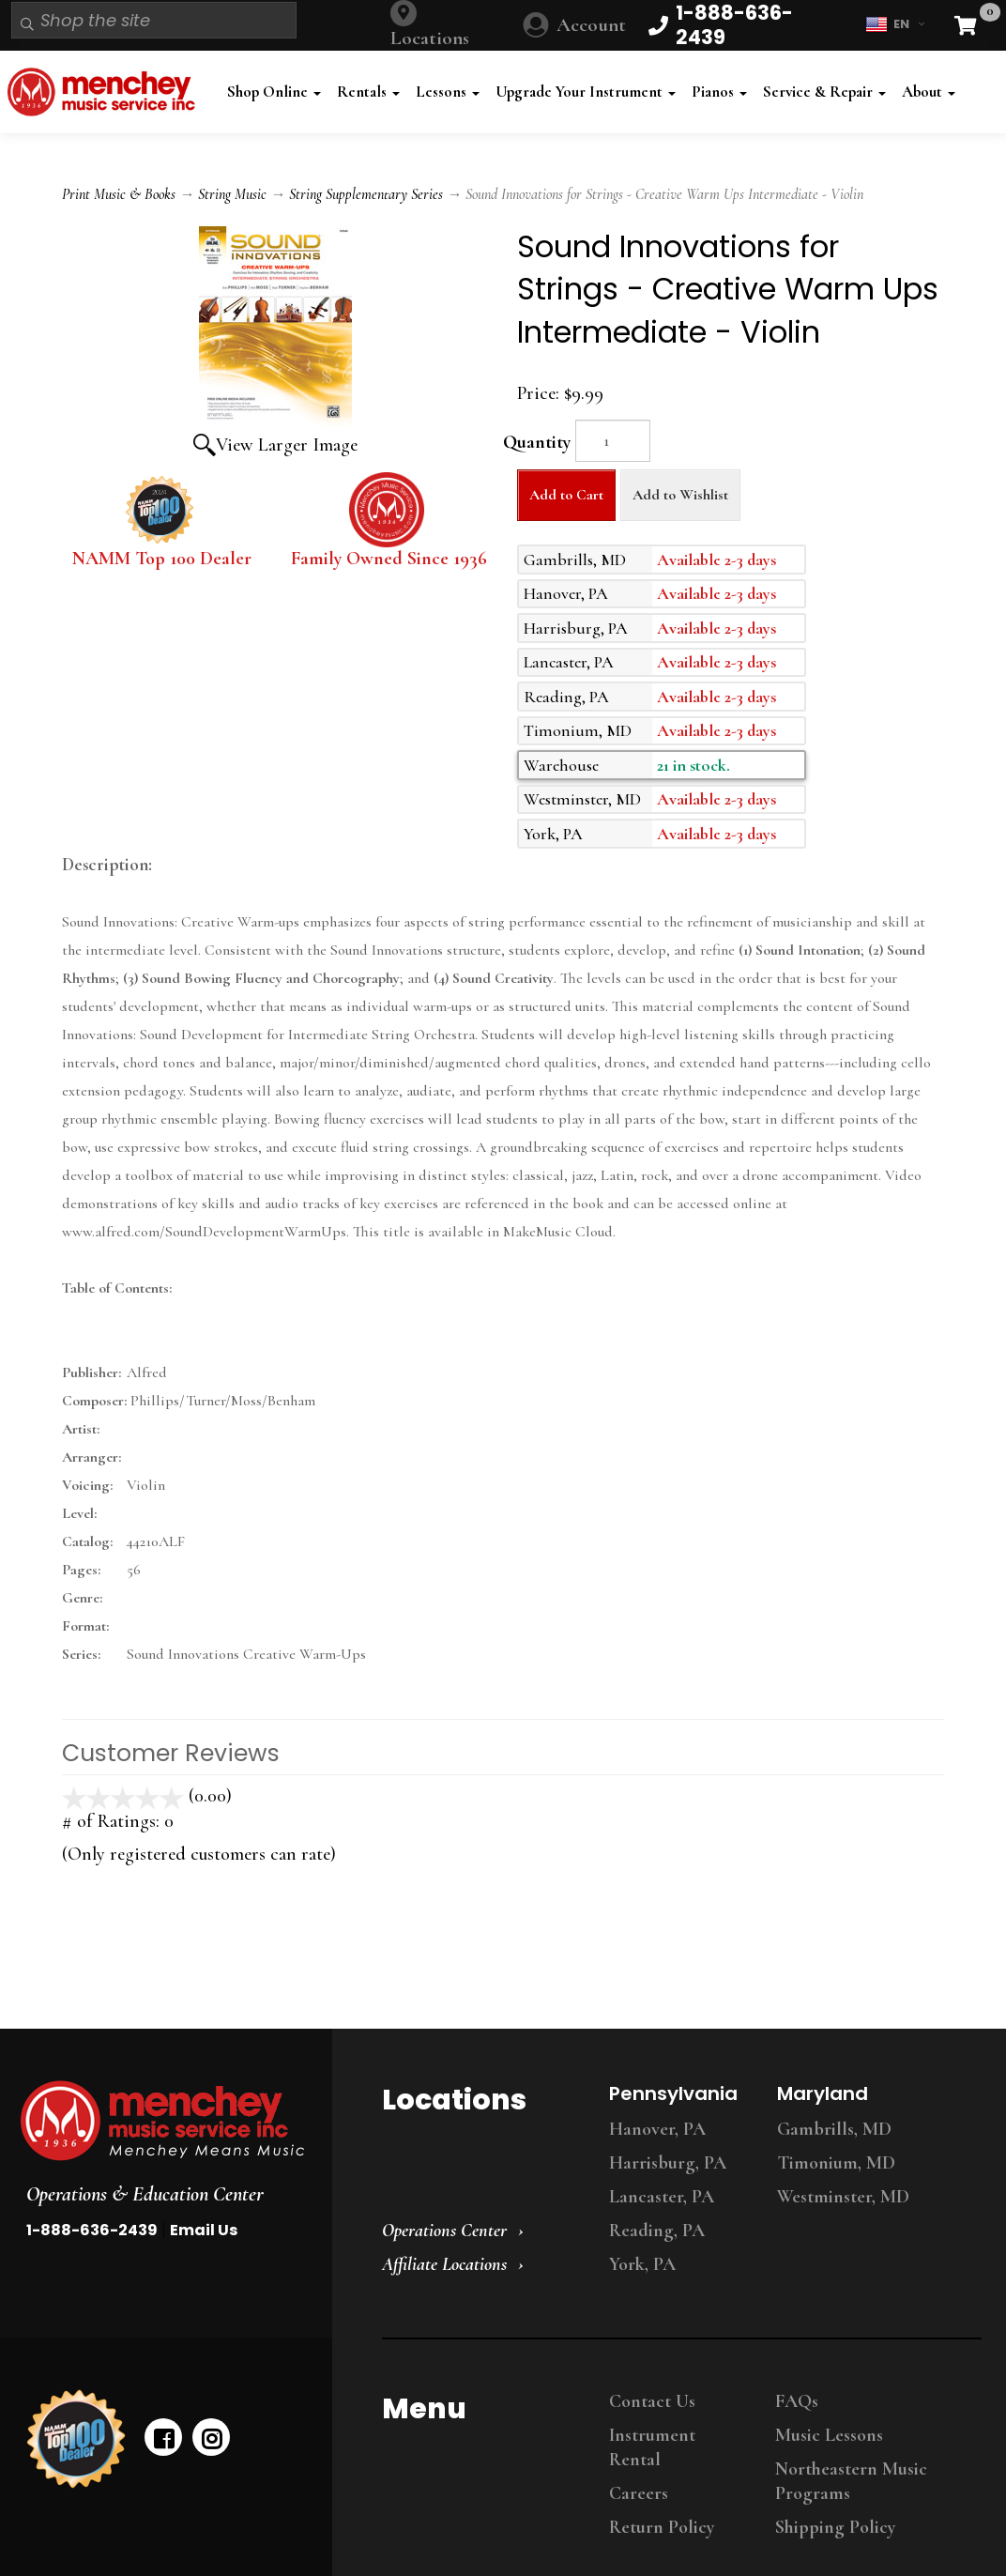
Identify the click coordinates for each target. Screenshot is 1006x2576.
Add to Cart (566, 494)
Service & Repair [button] (824, 91)
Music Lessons (829, 2435)
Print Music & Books (118, 194)
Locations (429, 38)
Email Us (203, 2230)
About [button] (928, 91)
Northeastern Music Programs (851, 2481)
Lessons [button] (448, 91)
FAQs (796, 2401)
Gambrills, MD (834, 2129)
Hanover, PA (657, 2129)
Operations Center (444, 2230)
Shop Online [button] (274, 91)
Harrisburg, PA (667, 2163)
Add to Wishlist (680, 494)
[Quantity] (612, 441)
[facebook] (163, 2437)
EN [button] (894, 24)
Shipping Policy (835, 2527)
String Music (232, 194)
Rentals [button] (368, 91)
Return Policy (661, 2527)
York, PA (642, 2264)
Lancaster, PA (661, 2196)
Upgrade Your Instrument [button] (585, 91)
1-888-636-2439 (92, 2230)
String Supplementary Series (366, 194)
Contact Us (652, 2401)
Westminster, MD (843, 2196)
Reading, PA (657, 2230)
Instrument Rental (652, 2447)
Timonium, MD (836, 2163)
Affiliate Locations (444, 2264)
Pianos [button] (719, 91)
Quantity (537, 442)
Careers (638, 2493)
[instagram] (211, 2437)
